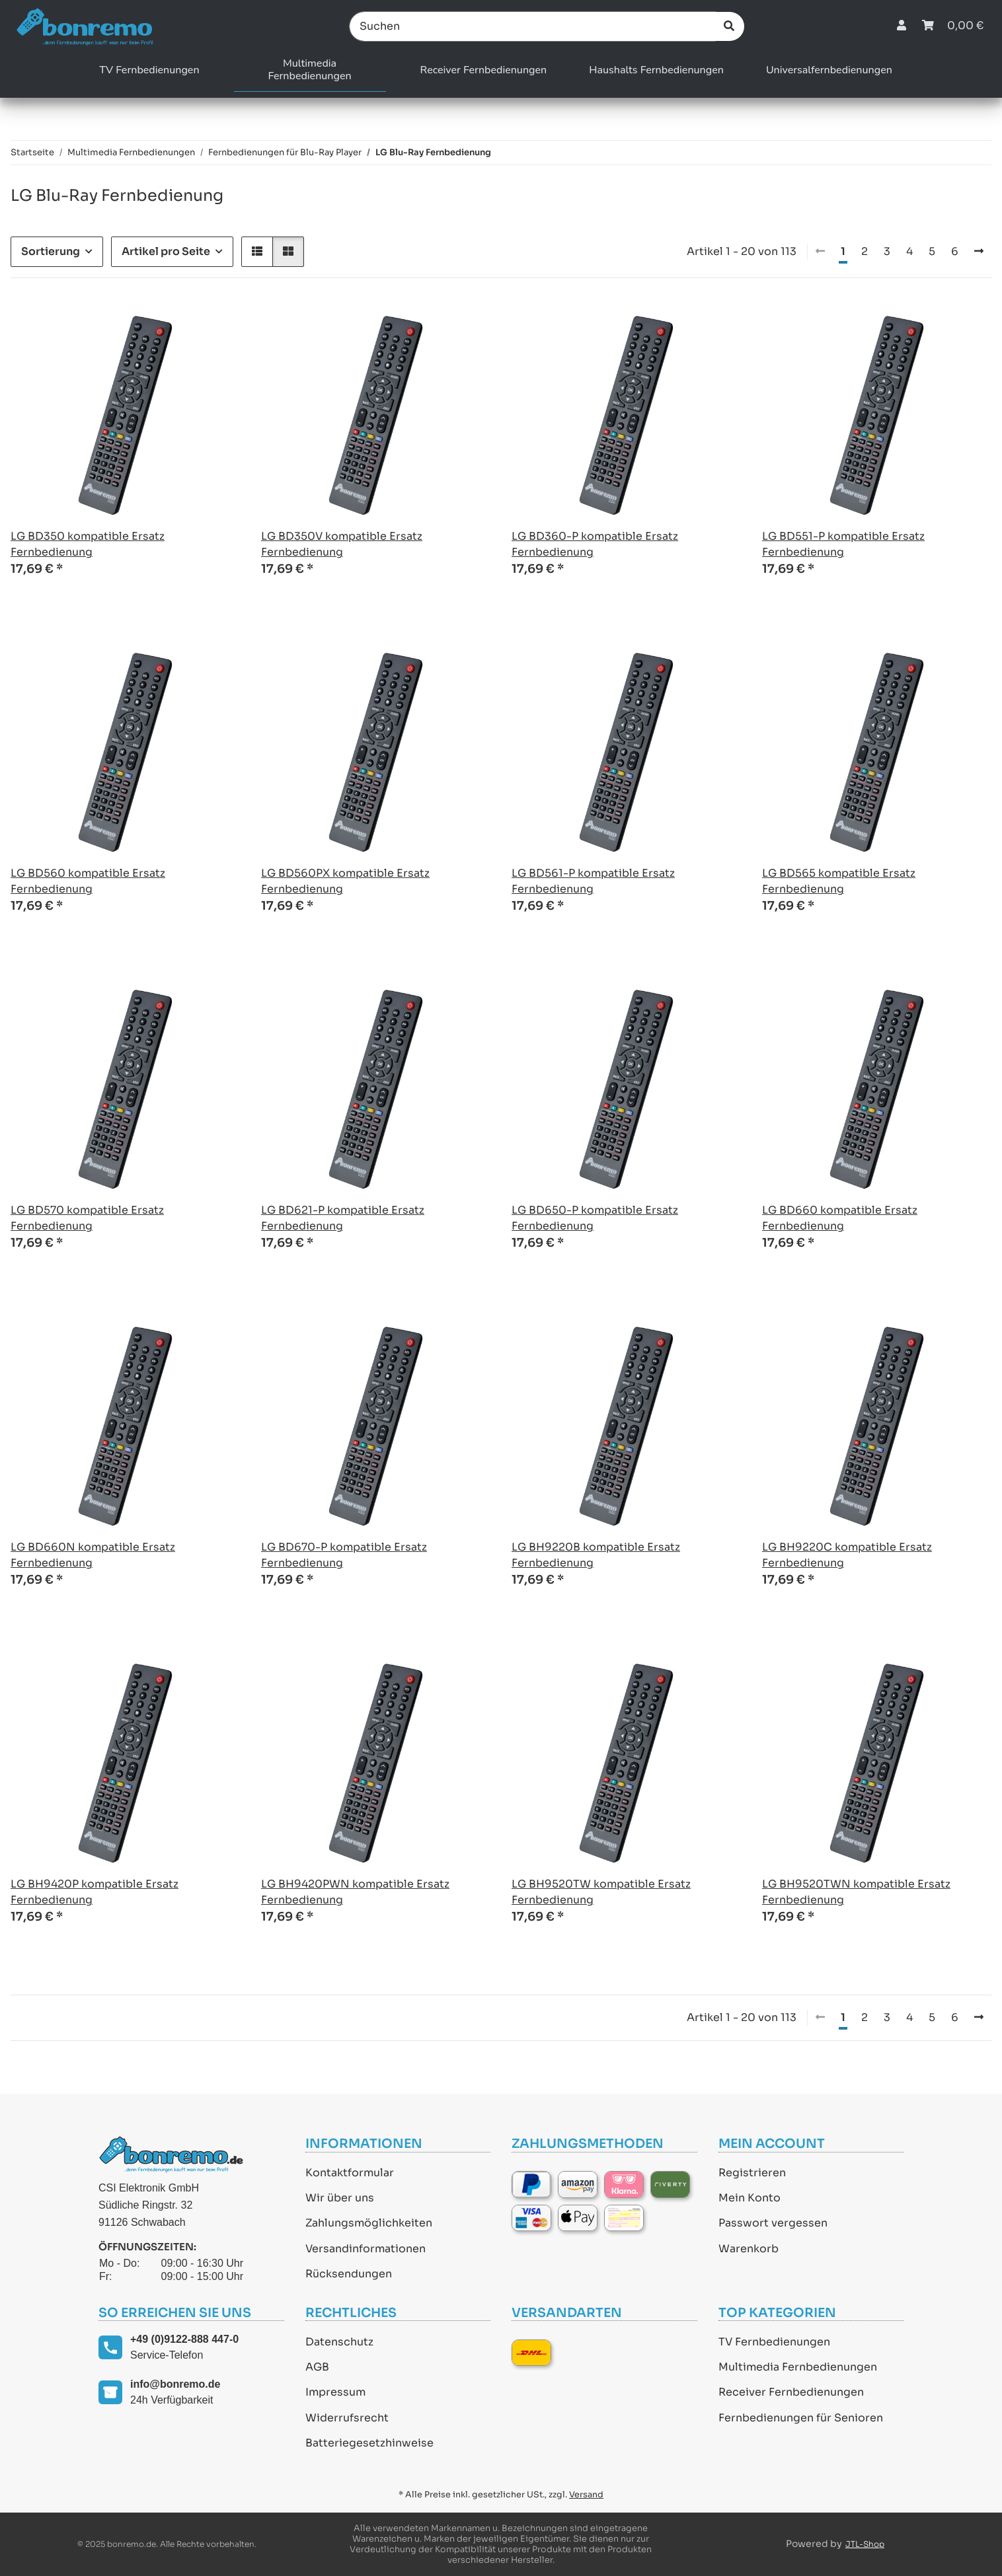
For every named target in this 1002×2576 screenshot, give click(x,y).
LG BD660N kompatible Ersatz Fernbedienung (93, 1555)
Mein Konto (749, 2198)
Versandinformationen (365, 2249)
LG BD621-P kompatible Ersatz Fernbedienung (342, 1218)
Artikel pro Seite (166, 251)
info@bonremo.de (175, 2384)
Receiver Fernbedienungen (791, 2392)
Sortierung (50, 251)
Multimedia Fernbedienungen (797, 2367)
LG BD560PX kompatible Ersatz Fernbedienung (345, 881)
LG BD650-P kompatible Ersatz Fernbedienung (595, 1218)
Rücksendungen (348, 2274)
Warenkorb (748, 2249)
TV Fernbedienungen (774, 2342)
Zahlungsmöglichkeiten (368, 2223)
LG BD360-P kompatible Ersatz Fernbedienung (595, 544)
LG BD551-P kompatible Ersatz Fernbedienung (843, 544)
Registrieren (752, 2173)
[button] (901, 26)
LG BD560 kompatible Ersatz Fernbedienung (88, 881)
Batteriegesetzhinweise (369, 2443)
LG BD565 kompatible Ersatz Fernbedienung (838, 881)
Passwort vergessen (773, 2223)
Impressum (335, 2392)
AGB (317, 2367)
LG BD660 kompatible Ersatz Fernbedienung (839, 1218)
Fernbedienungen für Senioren (800, 2418)
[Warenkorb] (952, 26)
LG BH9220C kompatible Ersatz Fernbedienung (847, 1555)
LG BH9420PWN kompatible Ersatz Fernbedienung (355, 1892)
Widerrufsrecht (347, 2418)
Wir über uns (339, 2198)
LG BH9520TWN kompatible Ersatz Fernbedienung (856, 1892)
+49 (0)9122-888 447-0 (184, 2339)
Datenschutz (339, 2342)
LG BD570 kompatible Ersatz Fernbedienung (87, 1218)
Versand (586, 2494)
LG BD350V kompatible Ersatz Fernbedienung (341, 544)
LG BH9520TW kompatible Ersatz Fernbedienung (601, 1892)
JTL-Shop (864, 2544)
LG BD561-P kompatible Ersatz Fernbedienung (593, 881)
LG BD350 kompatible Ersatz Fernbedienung (88, 544)
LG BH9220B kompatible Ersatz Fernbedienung (596, 1555)
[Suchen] (532, 26)
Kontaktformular (349, 2173)
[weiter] (978, 252)
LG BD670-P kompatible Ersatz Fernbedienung (344, 1555)
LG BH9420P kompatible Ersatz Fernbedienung (94, 1892)
